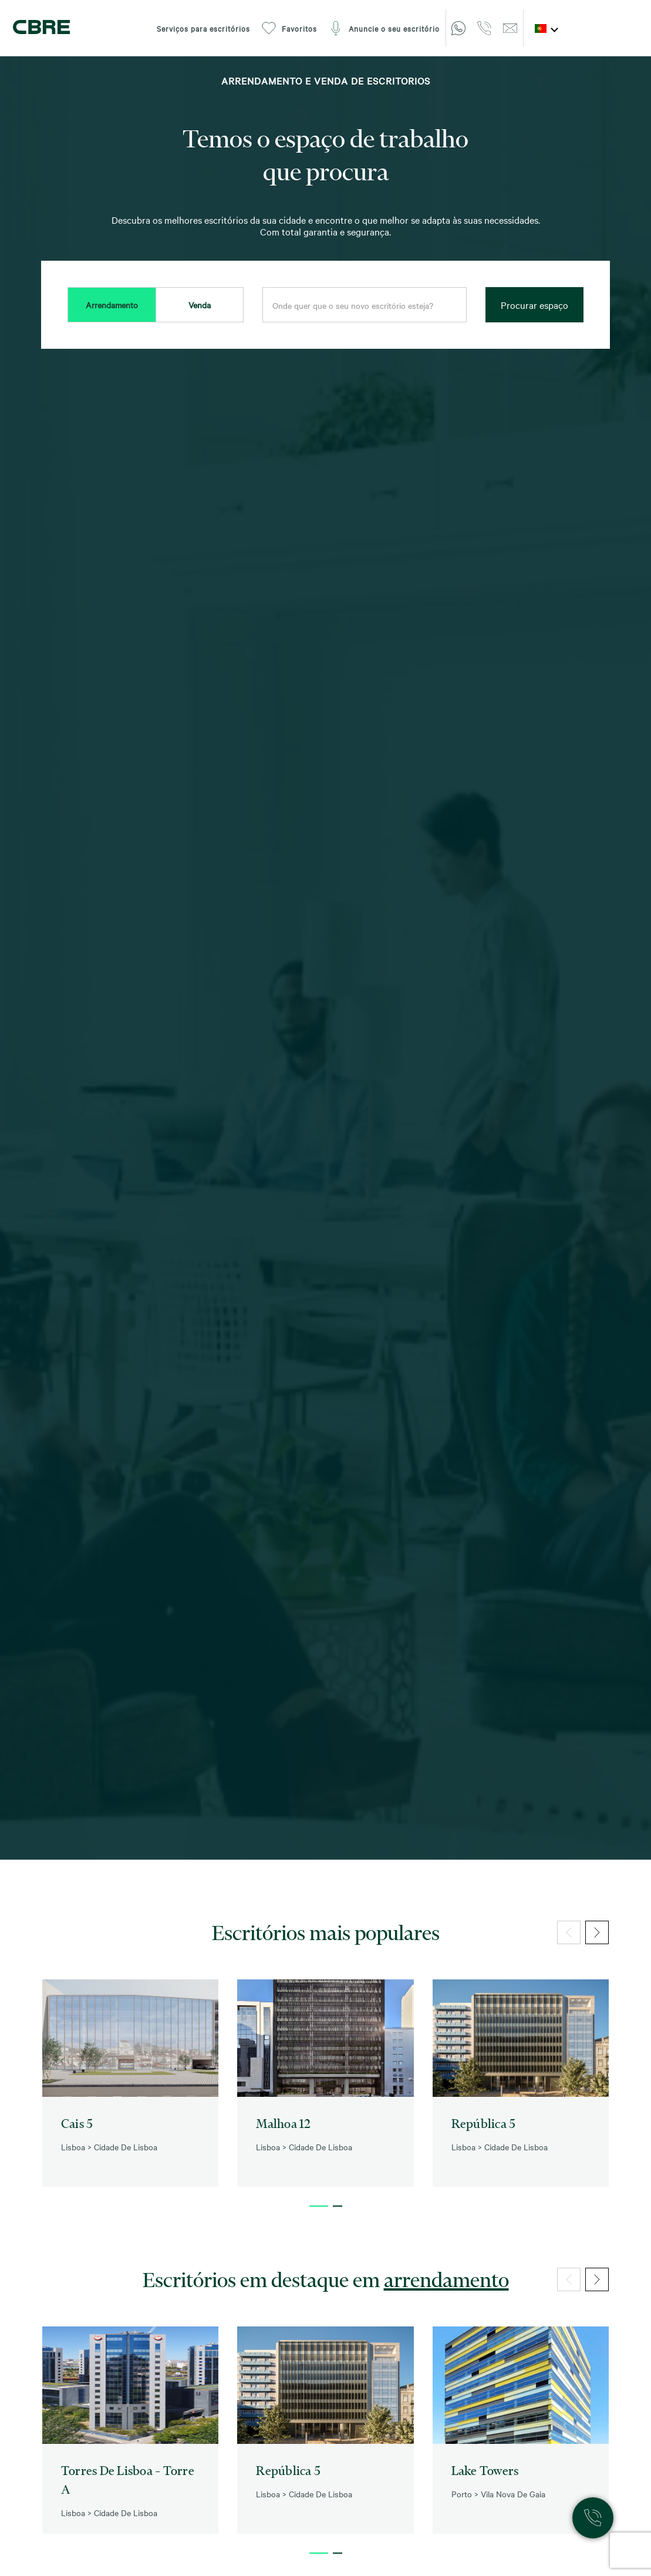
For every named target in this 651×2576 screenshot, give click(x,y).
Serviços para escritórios (203, 28)
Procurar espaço (534, 304)
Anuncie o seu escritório (384, 28)
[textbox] (364, 305)
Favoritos (289, 28)
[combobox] (364, 305)
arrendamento (446, 2279)
